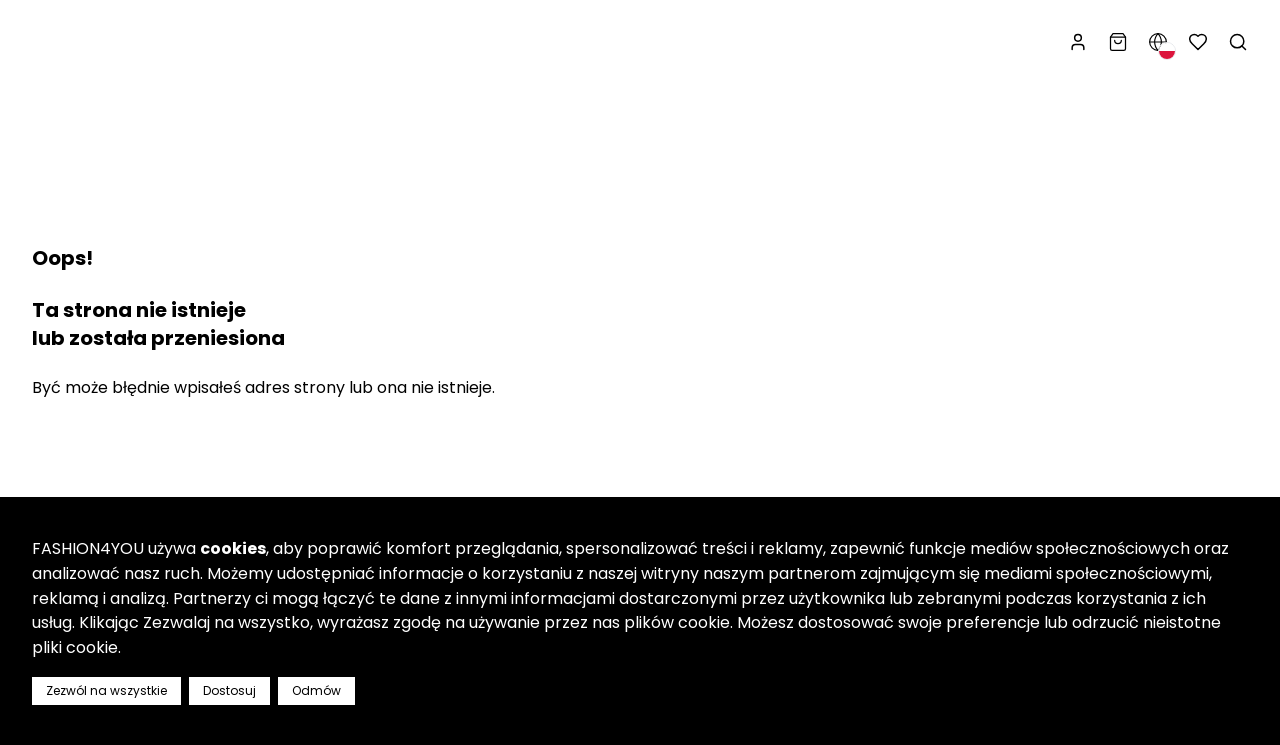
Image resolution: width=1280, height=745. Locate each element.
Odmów (316, 690)
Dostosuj (229, 690)
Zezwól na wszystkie (106, 690)
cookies (233, 548)
